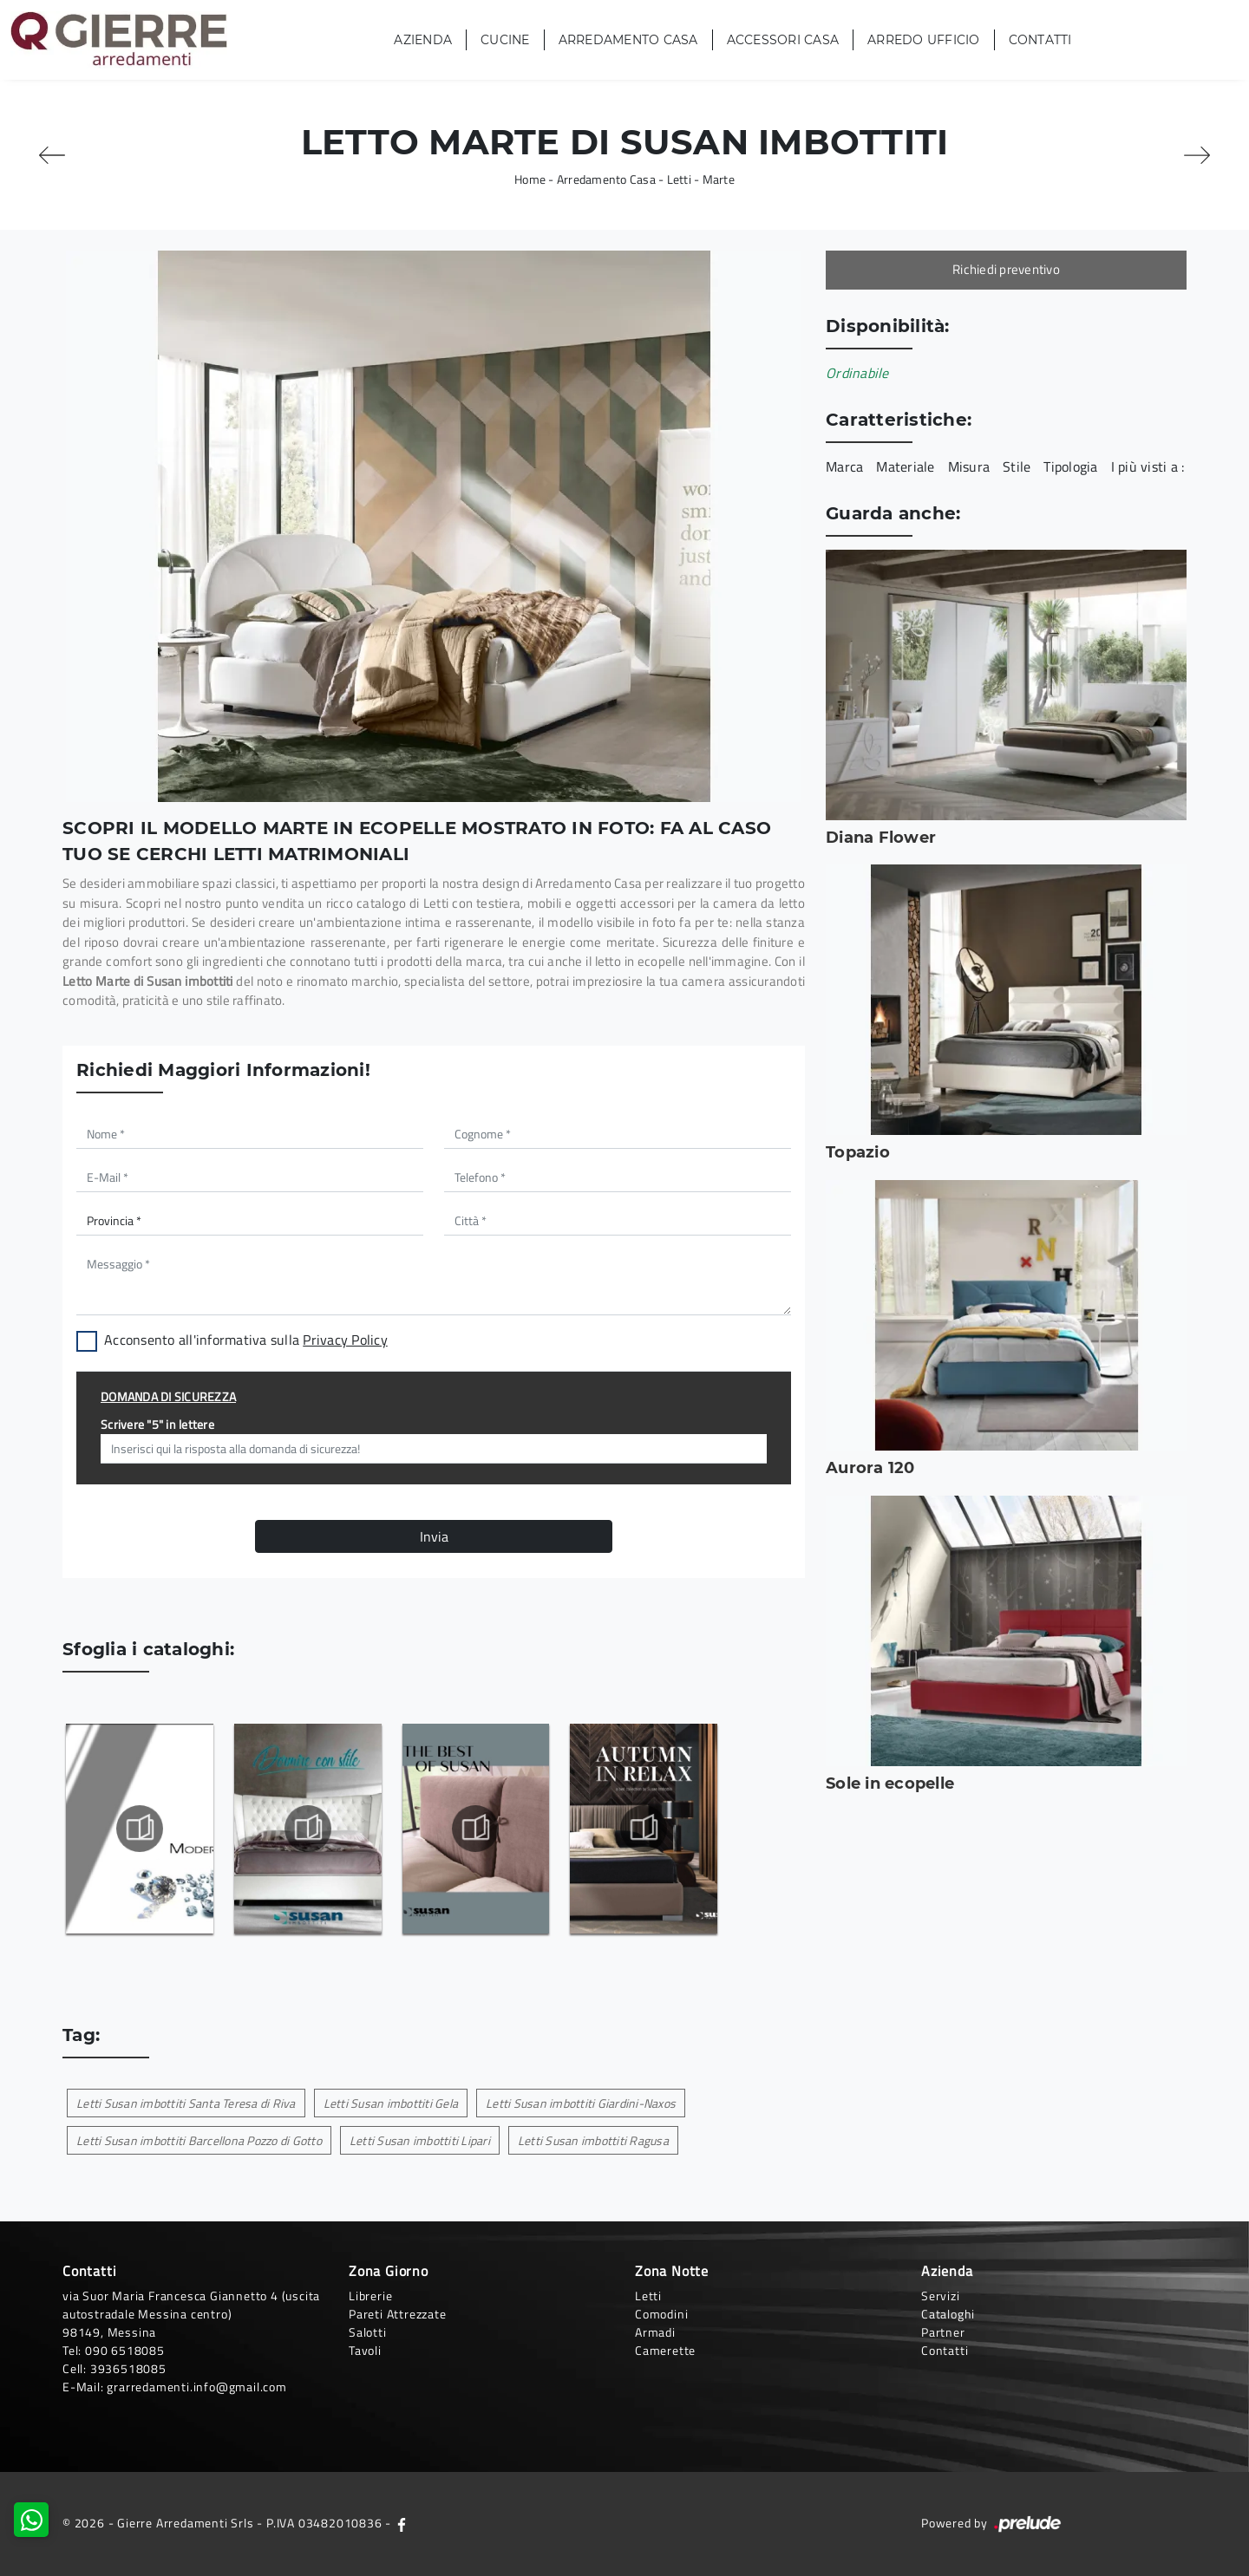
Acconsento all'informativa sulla (246, 1339)
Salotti (368, 2332)
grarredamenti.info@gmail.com (196, 2386)
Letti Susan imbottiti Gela (391, 2103)
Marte (719, 179)
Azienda (423, 40)
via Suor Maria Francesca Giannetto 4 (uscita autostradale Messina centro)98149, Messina (191, 2313)
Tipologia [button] (1070, 466)
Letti (679, 179)
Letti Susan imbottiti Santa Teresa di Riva (186, 2103)
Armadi (655, 2332)
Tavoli (365, 2350)
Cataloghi (948, 2314)
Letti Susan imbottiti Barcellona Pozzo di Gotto (199, 2140)
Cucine (505, 40)
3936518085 (128, 2368)
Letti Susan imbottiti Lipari (420, 2140)
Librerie (370, 2295)
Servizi (940, 2295)
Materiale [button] (905, 466)
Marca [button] (844, 466)
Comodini (661, 2314)
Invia (434, 1536)
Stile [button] (1016, 466)
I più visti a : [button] (1148, 466)
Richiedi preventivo (1006, 269)
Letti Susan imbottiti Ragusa (593, 2140)
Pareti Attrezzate (398, 2314)
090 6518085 (125, 2350)
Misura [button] (969, 466)
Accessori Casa (783, 40)
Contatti (1040, 40)
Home (530, 179)
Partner (943, 2332)
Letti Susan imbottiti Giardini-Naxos (581, 2103)
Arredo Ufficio (923, 40)
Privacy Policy (345, 1339)
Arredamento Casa (628, 40)
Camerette (665, 2350)
